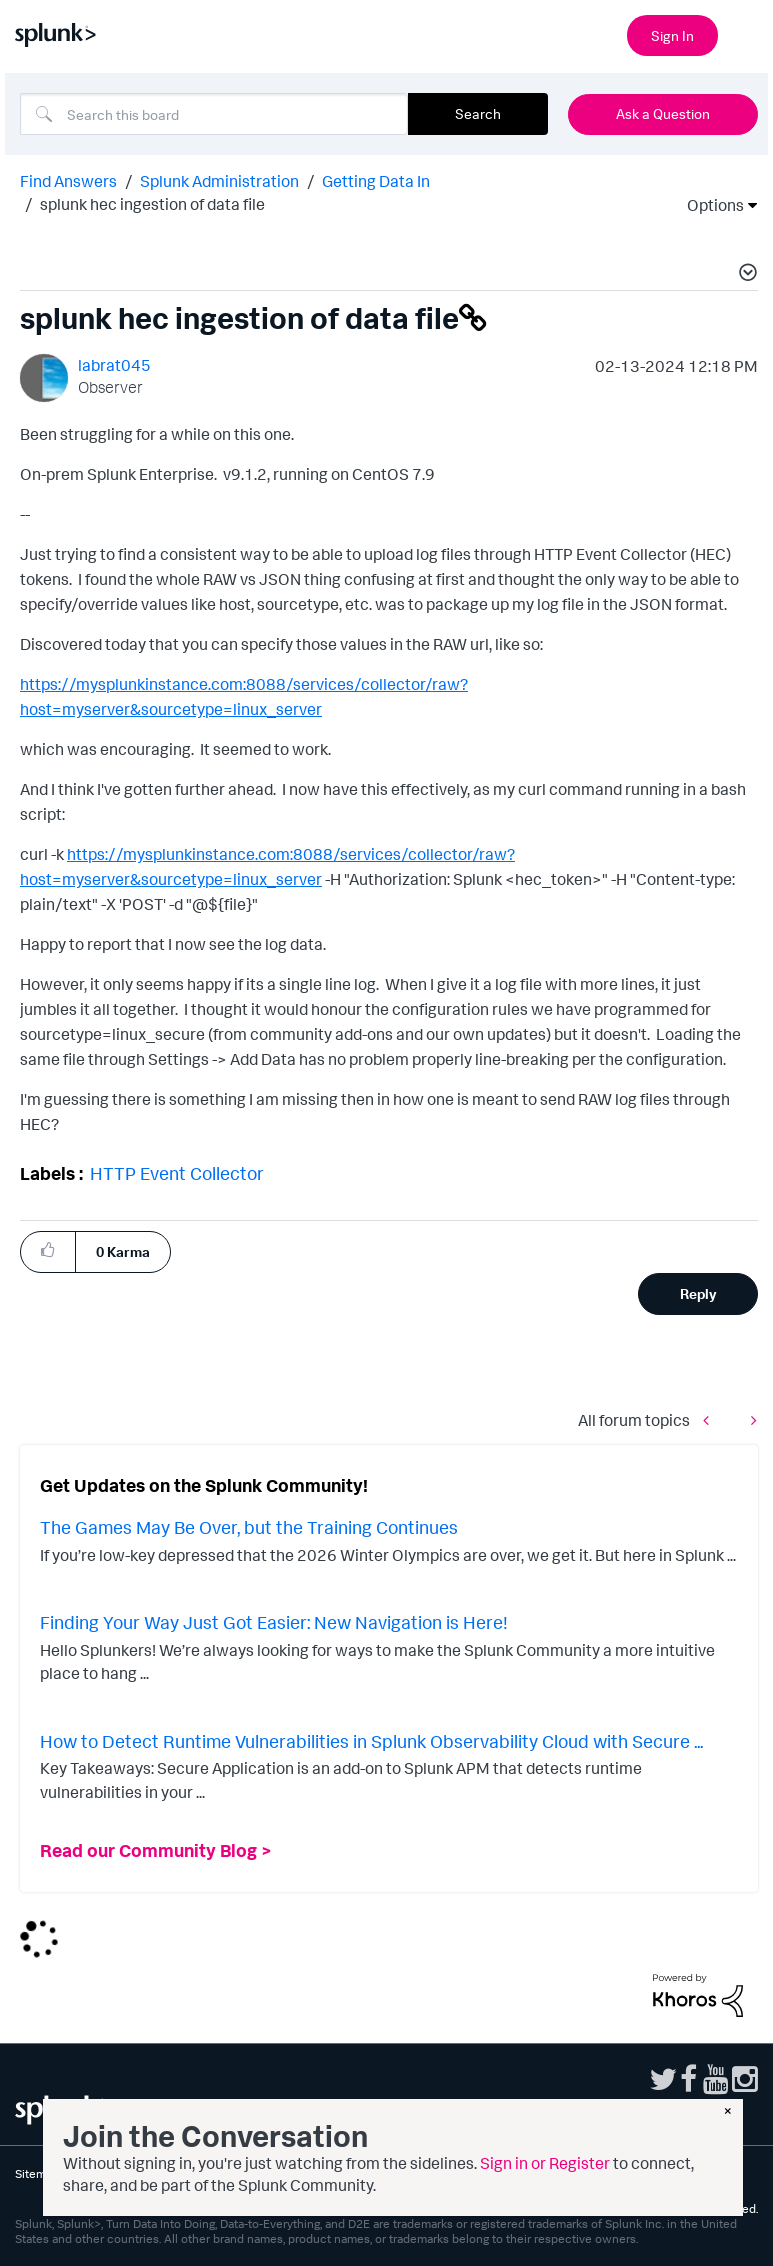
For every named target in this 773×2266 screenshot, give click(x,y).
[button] (745, 275)
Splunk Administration (219, 181)
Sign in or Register (545, 2163)
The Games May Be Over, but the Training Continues (249, 1527)
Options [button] (709, 205)
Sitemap (37, 2173)
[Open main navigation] (746, 33)
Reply (698, 1293)
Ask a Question (663, 113)
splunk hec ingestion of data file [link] (152, 204)
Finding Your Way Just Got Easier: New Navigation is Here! (274, 1622)
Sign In (672, 35)
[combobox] (214, 114)
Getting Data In (376, 181)
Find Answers (68, 181)
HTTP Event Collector (177, 1173)
